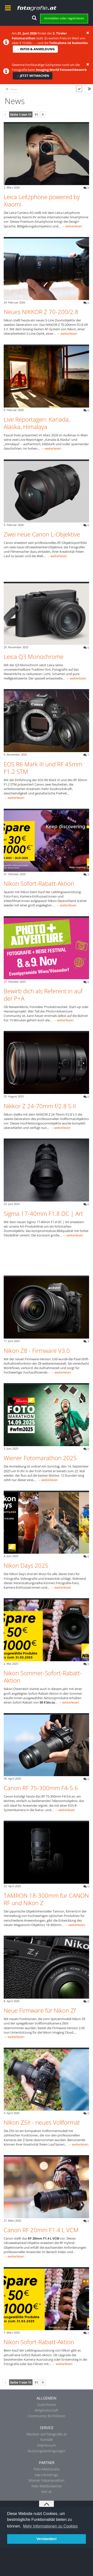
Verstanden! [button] (46, 2554)
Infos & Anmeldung (37, 49)
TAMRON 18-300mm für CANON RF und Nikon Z (46, 1914)
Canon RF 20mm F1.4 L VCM (41, 2245)
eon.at (46, 2506)
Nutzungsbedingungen (47, 2465)
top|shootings (46, 2489)
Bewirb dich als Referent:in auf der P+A (43, 1009)
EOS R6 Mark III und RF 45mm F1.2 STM (43, 782)
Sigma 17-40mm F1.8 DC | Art (43, 1228)
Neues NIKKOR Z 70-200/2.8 (41, 312)
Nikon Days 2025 (26, 1580)
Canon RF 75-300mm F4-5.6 (41, 1803)
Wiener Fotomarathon (46, 2495)
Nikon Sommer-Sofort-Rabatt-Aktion (43, 1691)
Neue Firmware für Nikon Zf (40, 2025)
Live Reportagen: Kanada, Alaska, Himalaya (37, 423)
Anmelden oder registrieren (64, 18)
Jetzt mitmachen (34, 75)
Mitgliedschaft (46, 2425)
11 (36, 114)
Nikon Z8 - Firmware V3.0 (37, 1365)
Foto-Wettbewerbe (46, 2500)
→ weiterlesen (72, 226)
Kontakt (46, 2454)
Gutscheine (46, 2419)
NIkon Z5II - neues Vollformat (42, 2137)
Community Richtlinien (46, 2430)
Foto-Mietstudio (47, 2483)
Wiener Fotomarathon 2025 (40, 1473)
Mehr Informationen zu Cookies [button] (50, 2541)
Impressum (46, 2460)
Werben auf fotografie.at (46, 2449)
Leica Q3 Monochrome (33, 671)
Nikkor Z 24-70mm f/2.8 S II (40, 1121)
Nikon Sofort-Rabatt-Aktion (39, 898)
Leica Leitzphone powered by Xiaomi (42, 200)
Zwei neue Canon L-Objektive (42, 534)
